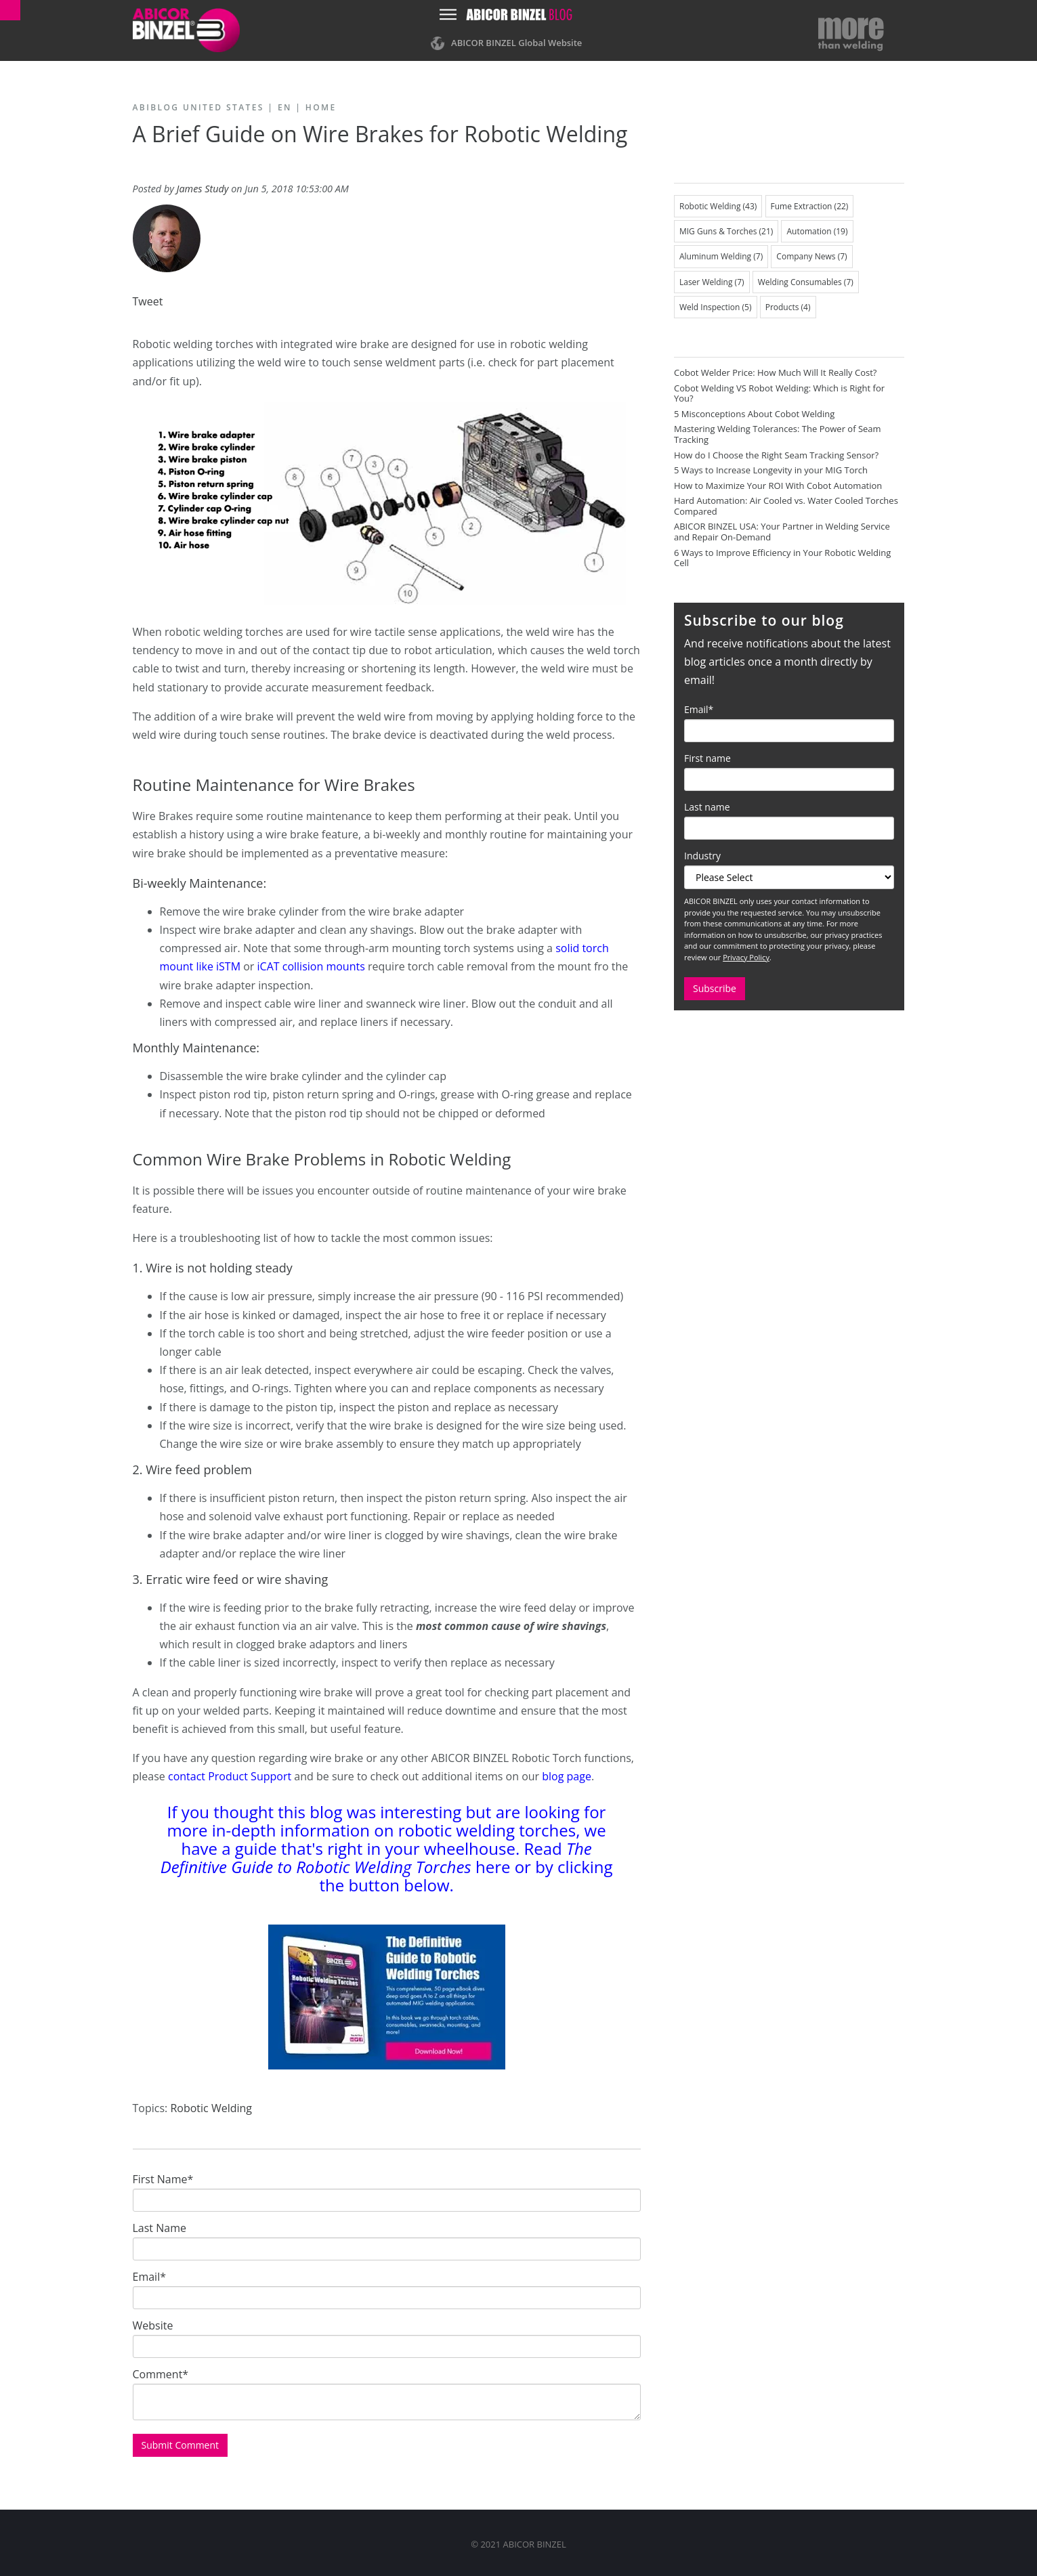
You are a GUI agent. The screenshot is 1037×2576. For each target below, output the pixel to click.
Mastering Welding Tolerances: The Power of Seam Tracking (777, 434)
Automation (816, 231)
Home (321, 107)
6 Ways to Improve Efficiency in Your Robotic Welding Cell (782, 558)
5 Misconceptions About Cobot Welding (754, 414)
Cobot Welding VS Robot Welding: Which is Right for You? (779, 393)
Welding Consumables (805, 282)
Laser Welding (711, 282)
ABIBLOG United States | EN (212, 107)
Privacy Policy (746, 957)
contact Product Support (229, 1776)
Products (788, 307)
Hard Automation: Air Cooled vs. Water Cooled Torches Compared (786, 505)
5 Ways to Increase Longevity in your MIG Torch (771, 470)
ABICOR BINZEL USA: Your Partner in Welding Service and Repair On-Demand (782, 531)
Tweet (148, 301)
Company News (811, 256)
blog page (566, 1776)
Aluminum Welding (721, 256)
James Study (203, 188)
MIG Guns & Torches (726, 231)
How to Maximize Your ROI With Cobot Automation (778, 485)
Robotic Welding (211, 2108)
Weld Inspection (715, 307)
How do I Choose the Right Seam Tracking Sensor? (776, 455)
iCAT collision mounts (311, 966)
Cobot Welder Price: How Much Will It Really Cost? (775, 372)
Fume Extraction (810, 206)
